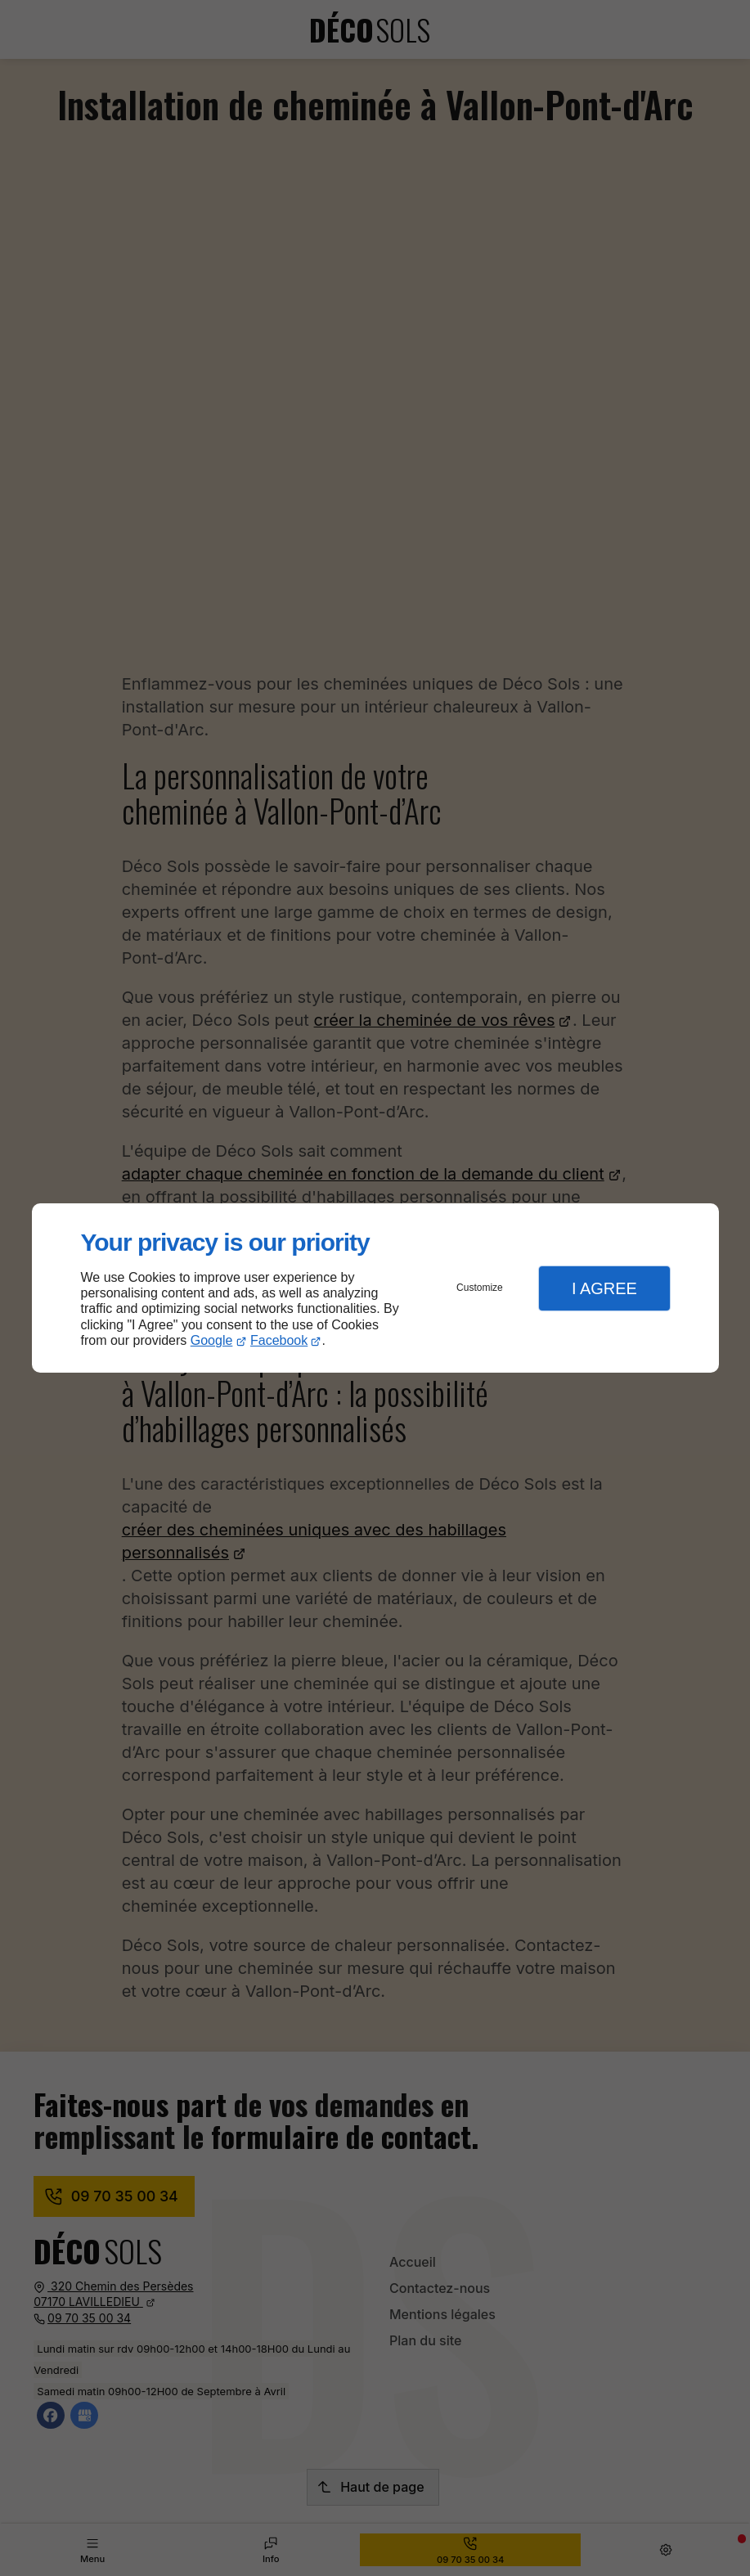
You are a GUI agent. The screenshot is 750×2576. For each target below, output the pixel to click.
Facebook (279, 1340)
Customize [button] (479, 1287)
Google (212, 1340)
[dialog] (375, 1288)
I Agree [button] (604, 1288)
